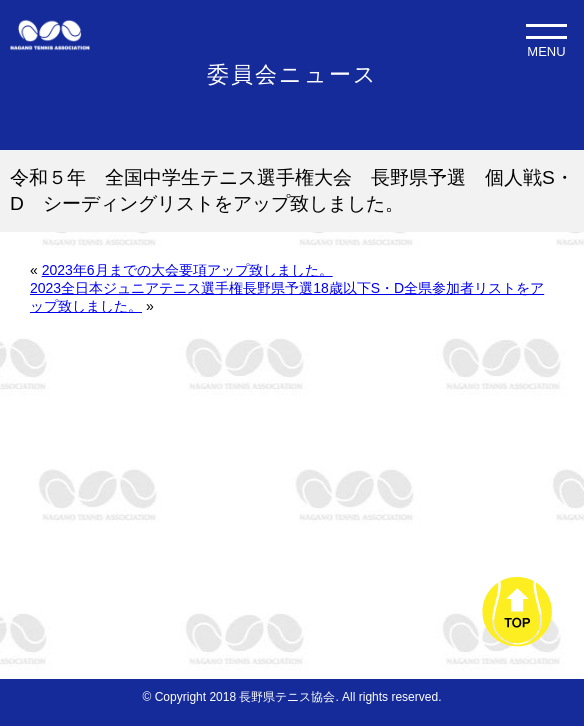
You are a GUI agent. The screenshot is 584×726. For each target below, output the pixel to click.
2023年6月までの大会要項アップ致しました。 (187, 270)
